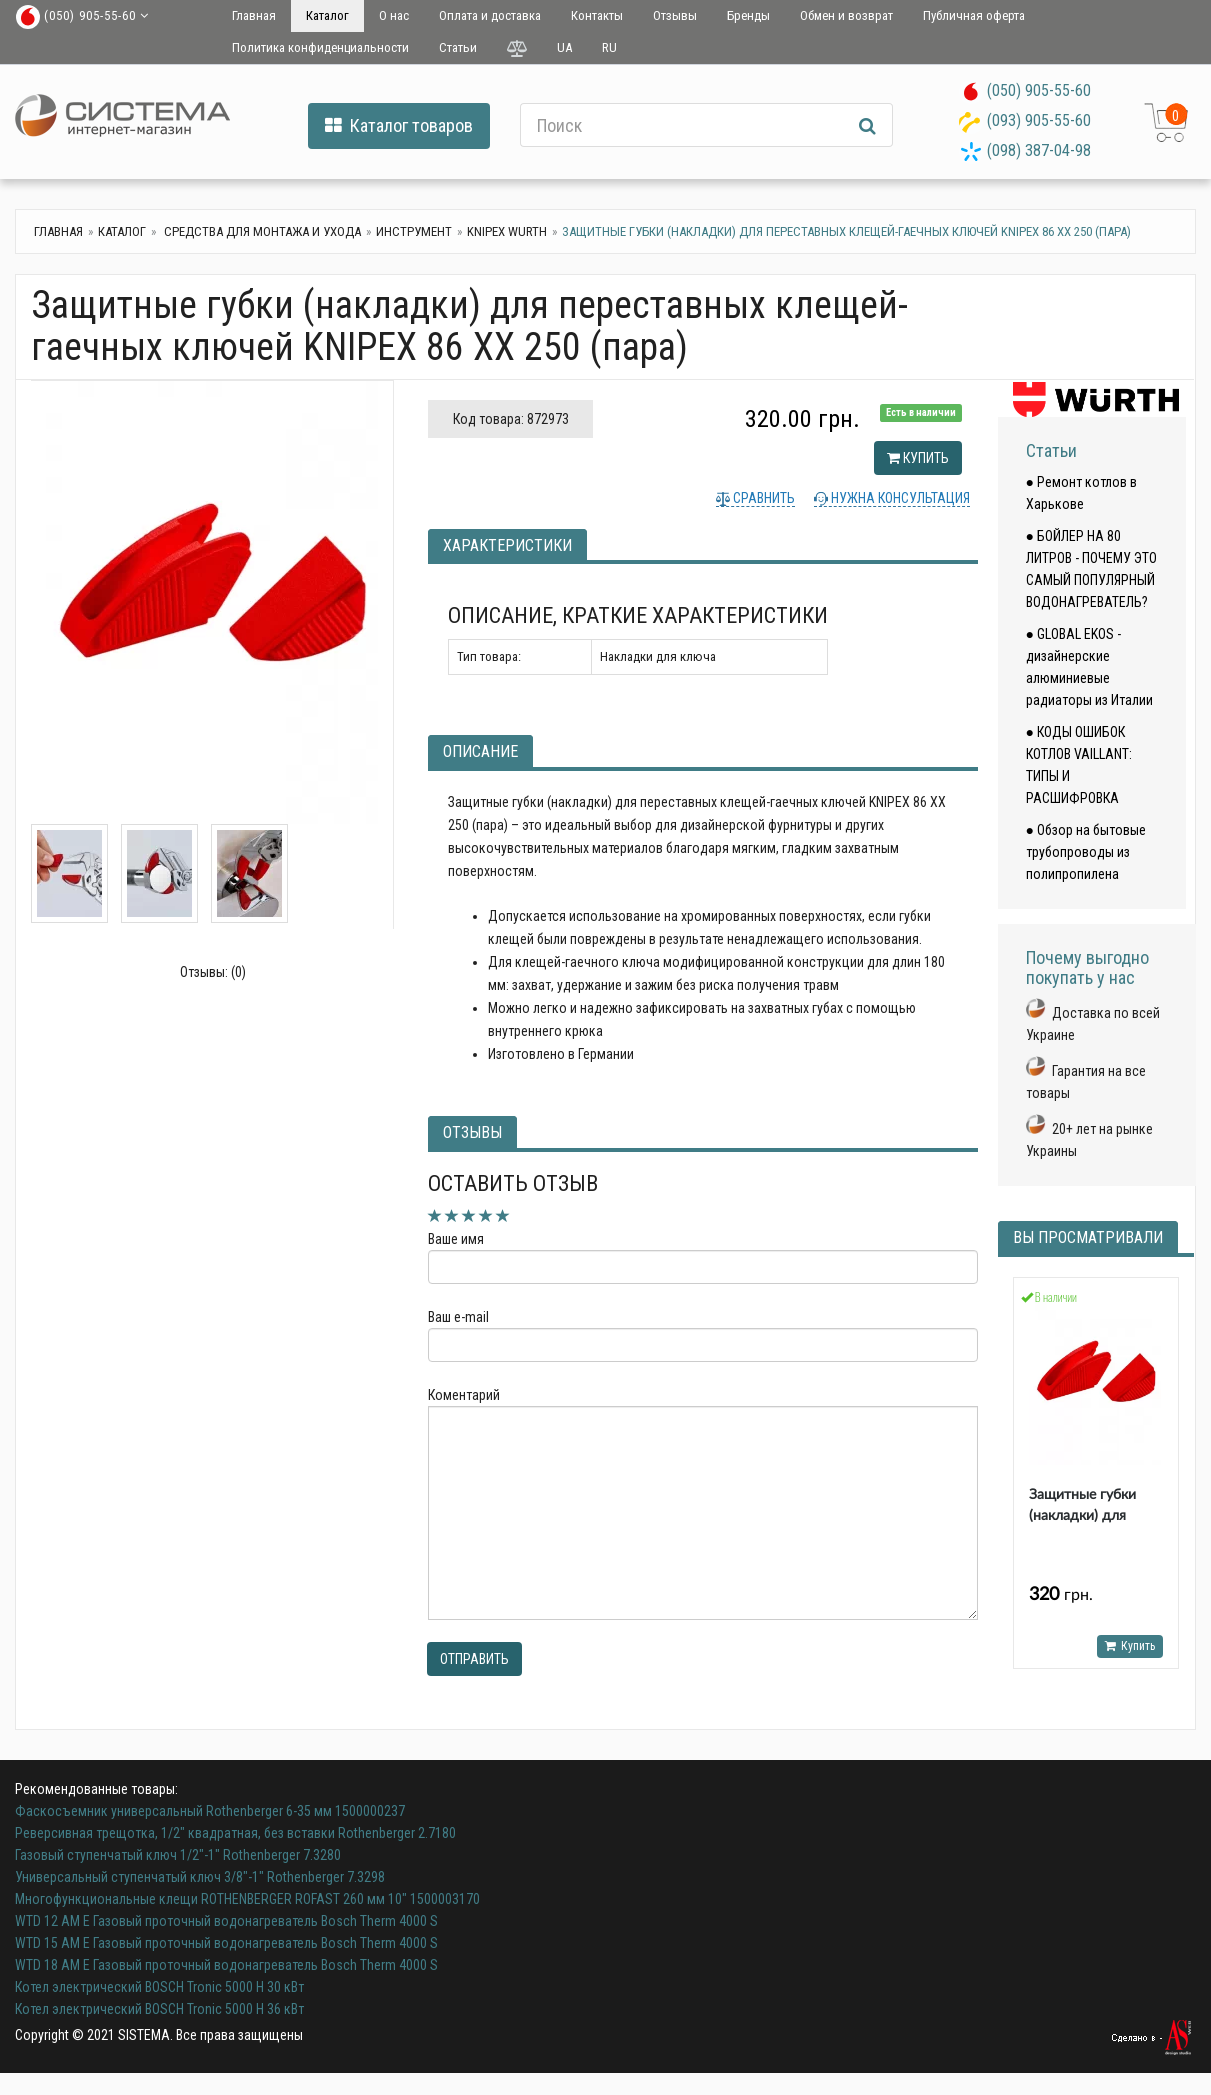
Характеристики (507, 545)
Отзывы (675, 15)
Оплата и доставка (490, 15)
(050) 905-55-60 (1039, 90)
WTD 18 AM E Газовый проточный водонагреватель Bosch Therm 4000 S (226, 1965)
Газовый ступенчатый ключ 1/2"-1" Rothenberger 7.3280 (178, 1855)
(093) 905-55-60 (1039, 120)
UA (564, 47)
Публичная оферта (974, 15)
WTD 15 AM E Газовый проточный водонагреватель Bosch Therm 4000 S (226, 1943)
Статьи (458, 47)
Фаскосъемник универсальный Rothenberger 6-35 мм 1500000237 (210, 1811)
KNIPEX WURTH (507, 231)
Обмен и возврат (846, 15)
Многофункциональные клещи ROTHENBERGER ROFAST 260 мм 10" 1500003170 (247, 1899)
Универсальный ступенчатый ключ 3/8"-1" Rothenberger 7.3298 (200, 1877)
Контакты (597, 15)
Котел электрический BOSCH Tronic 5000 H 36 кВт (159, 2009)
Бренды (748, 15)
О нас (394, 15)
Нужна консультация (899, 498)
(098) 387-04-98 (1039, 150)
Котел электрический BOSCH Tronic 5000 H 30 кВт (159, 1987)
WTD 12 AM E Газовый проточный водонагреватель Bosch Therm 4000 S (226, 1921)
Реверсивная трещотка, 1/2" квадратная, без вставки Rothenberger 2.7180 (235, 1833)
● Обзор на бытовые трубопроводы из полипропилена (1086, 852)
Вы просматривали (1088, 1237)
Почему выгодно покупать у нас (1087, 967)
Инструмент (414, 231)
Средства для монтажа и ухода (261, 231)
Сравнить (762, 498)
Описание (480, 751)
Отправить (474, 1659)
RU (609, 47)
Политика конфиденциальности (320, 47)
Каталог (327, 15)
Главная (254, 15)
